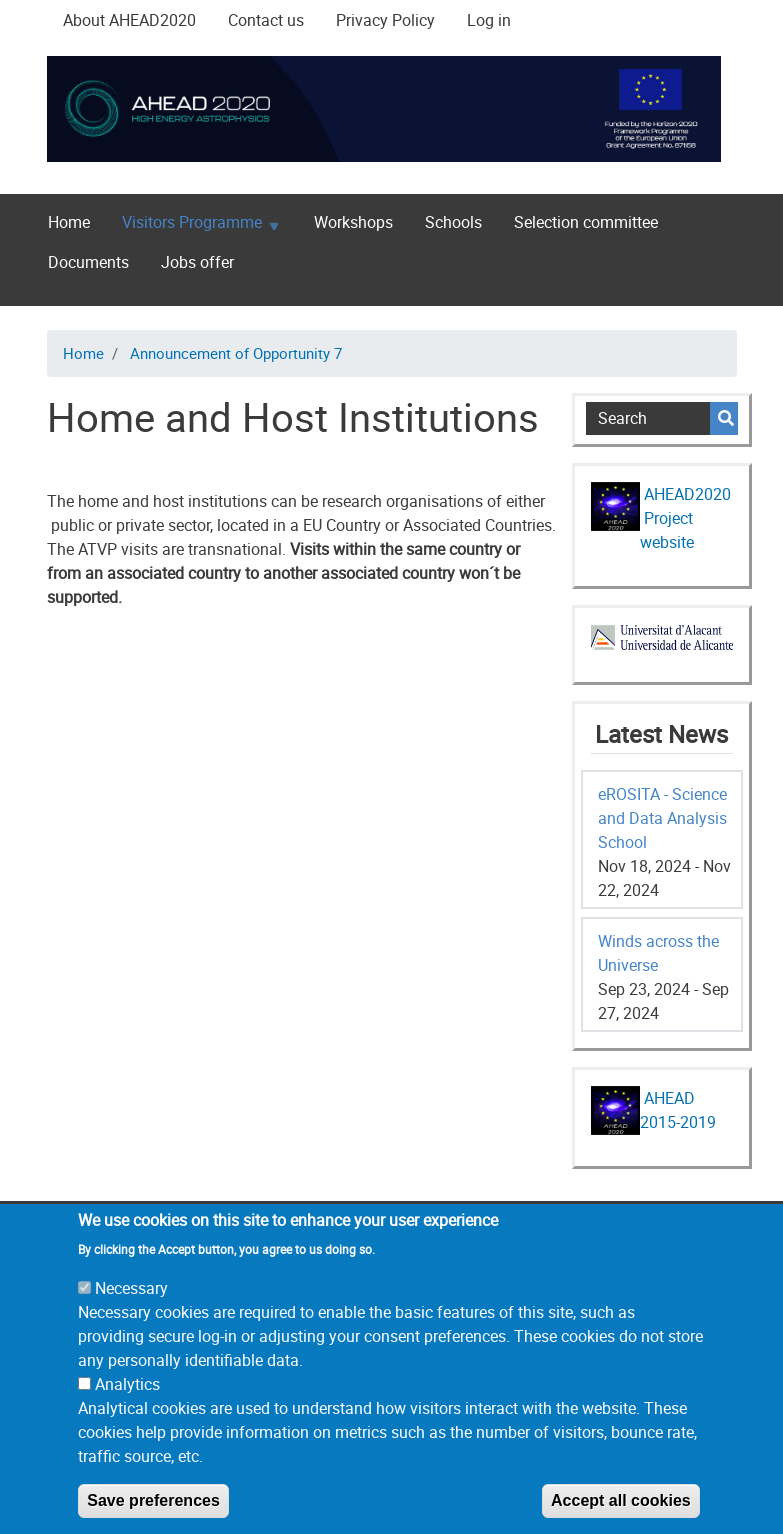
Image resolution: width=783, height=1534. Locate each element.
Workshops (353, 222)
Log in (489, 20)
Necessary (131, 1303)
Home (69, 222)
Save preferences (153, 1515)
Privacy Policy (385, 20)
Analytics (127, 1399)
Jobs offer (197, 262)
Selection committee (586, 222)
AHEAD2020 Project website (685, 518)
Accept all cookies (621, 1515)
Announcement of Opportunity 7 (236, 353)
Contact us (266, 20)
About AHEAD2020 (129, 20)
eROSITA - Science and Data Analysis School (662, 818)
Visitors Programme (192, 226)
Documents (88, 262)
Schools (453, 222)
